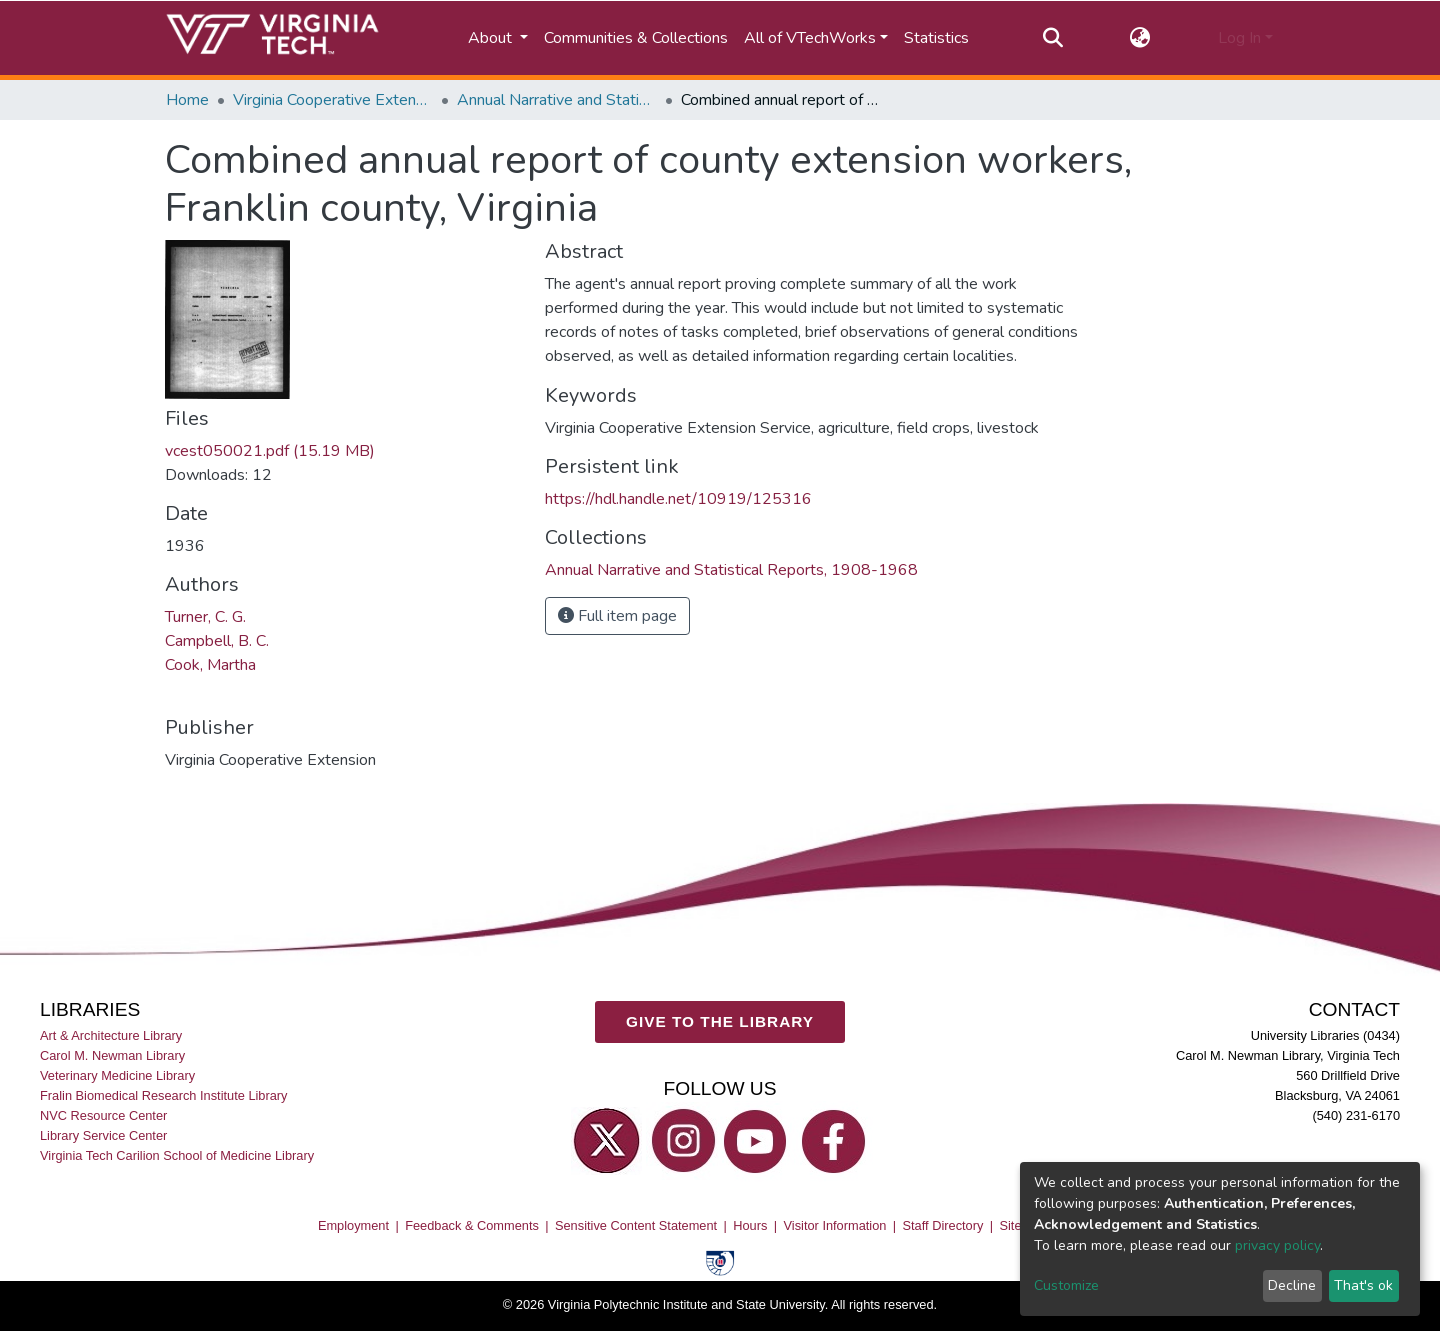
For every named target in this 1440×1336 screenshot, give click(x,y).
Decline (1292, 1285)
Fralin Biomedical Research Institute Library (164, 1095)
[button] (1140, 38)
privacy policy (1277, 1245)
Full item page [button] (617, 616)
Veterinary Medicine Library (117, 1075)
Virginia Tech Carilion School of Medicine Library (177, 1156)
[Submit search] (1052, 38)
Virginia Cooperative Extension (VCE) (333, 100)
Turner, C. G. (205, 617)
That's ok (1363, 1285)
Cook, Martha (210, 665)
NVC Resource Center (103, 1116)
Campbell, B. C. (217, 641)
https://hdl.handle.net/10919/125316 (678, 499)
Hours (750, 1225)
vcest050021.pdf (270, 451)
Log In (1239, 38)
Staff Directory (943, 1225)
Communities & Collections (636, 38)
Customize (1066, 1285)
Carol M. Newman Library (112, 1055)
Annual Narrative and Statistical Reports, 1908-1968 (557, 100)
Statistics (936, 38)
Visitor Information (835, 1225)
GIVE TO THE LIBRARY (720, 1022)
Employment (353, 1225)
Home (187, 100)
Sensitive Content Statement (636, 1225)
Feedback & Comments (472, 1225)
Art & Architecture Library (111, 1035)
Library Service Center (103, 1136)
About (492, 38)
